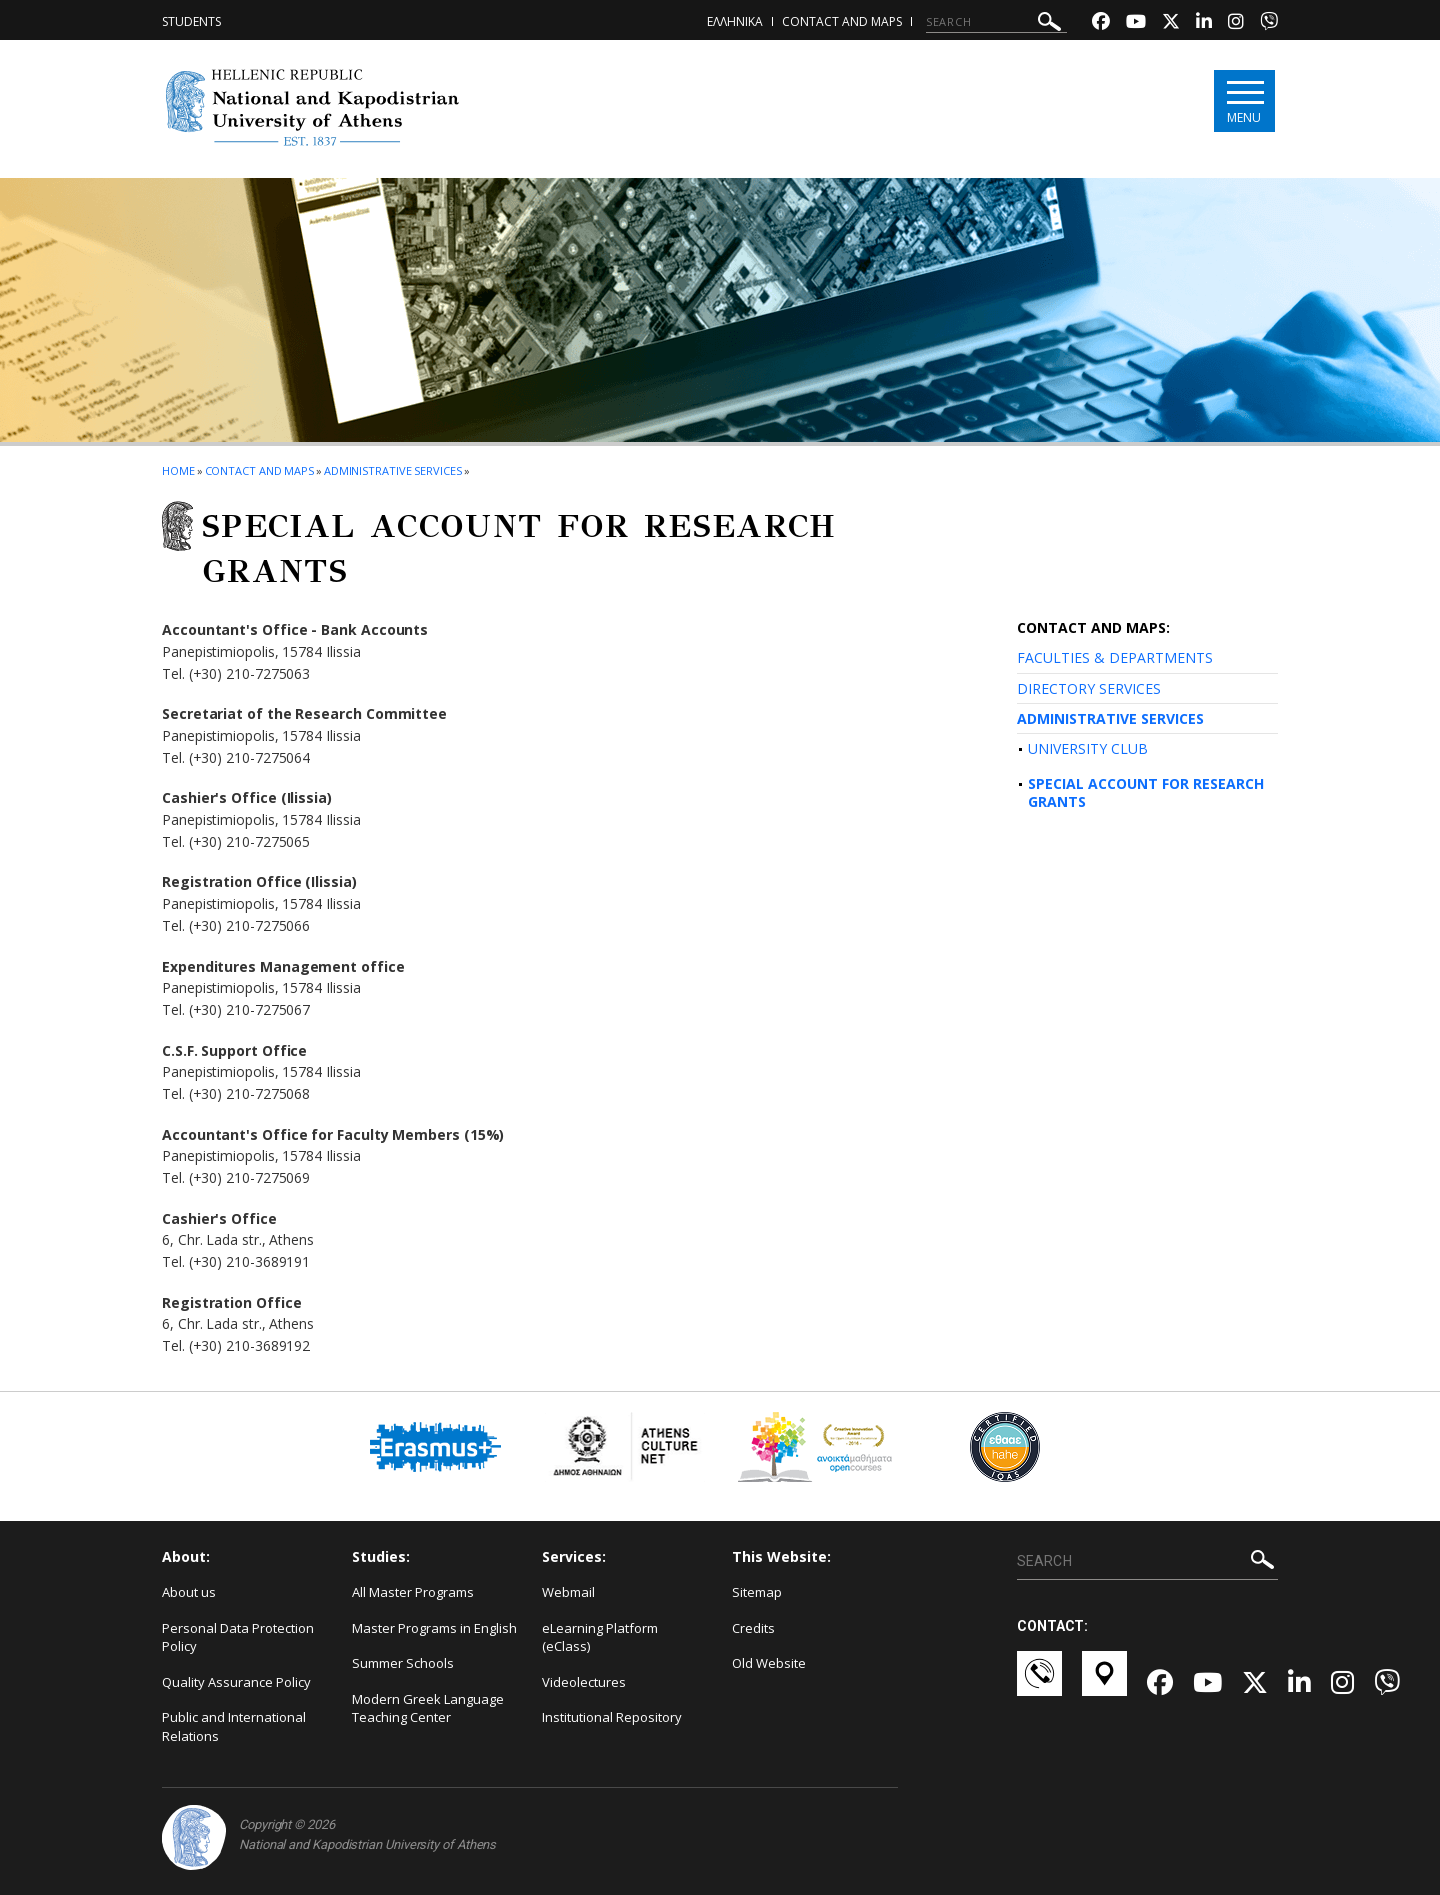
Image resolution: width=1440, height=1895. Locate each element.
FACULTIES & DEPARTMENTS (1115, 657)
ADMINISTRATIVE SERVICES (1110, 718)
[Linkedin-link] (1204, 23)
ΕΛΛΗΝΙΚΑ (735, 21)
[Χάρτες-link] (1104, 1683)
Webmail (568, 1592)
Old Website (769, 1663)
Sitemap (757, 1592)
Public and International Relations (234, 1726)
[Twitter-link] (1171, 23)
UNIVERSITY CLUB (1088, 748)
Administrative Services (393, 470)
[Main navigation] (1243, 101)
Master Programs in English (434, 1628)
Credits (753, 1628)
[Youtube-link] (1136, 23)
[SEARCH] (996, 22)
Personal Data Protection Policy (238, 1637)
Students (191, 21)
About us (189, 1592)
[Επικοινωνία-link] (1039, 1683)
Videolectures (584, 1682)
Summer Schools (403, 1663)
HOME (178, 470)
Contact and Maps (842, 21)
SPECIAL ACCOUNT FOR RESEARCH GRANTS (1146, 792)
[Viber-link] (1269, 23)
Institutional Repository (612, 1717)
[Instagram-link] (1236, 23)
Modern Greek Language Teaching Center (428, 1708)
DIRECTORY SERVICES (1089, 688)
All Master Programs (413, 1592)
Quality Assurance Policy (236, 1682)
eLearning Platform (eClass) (600, 1637)
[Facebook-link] (1101, 23)
